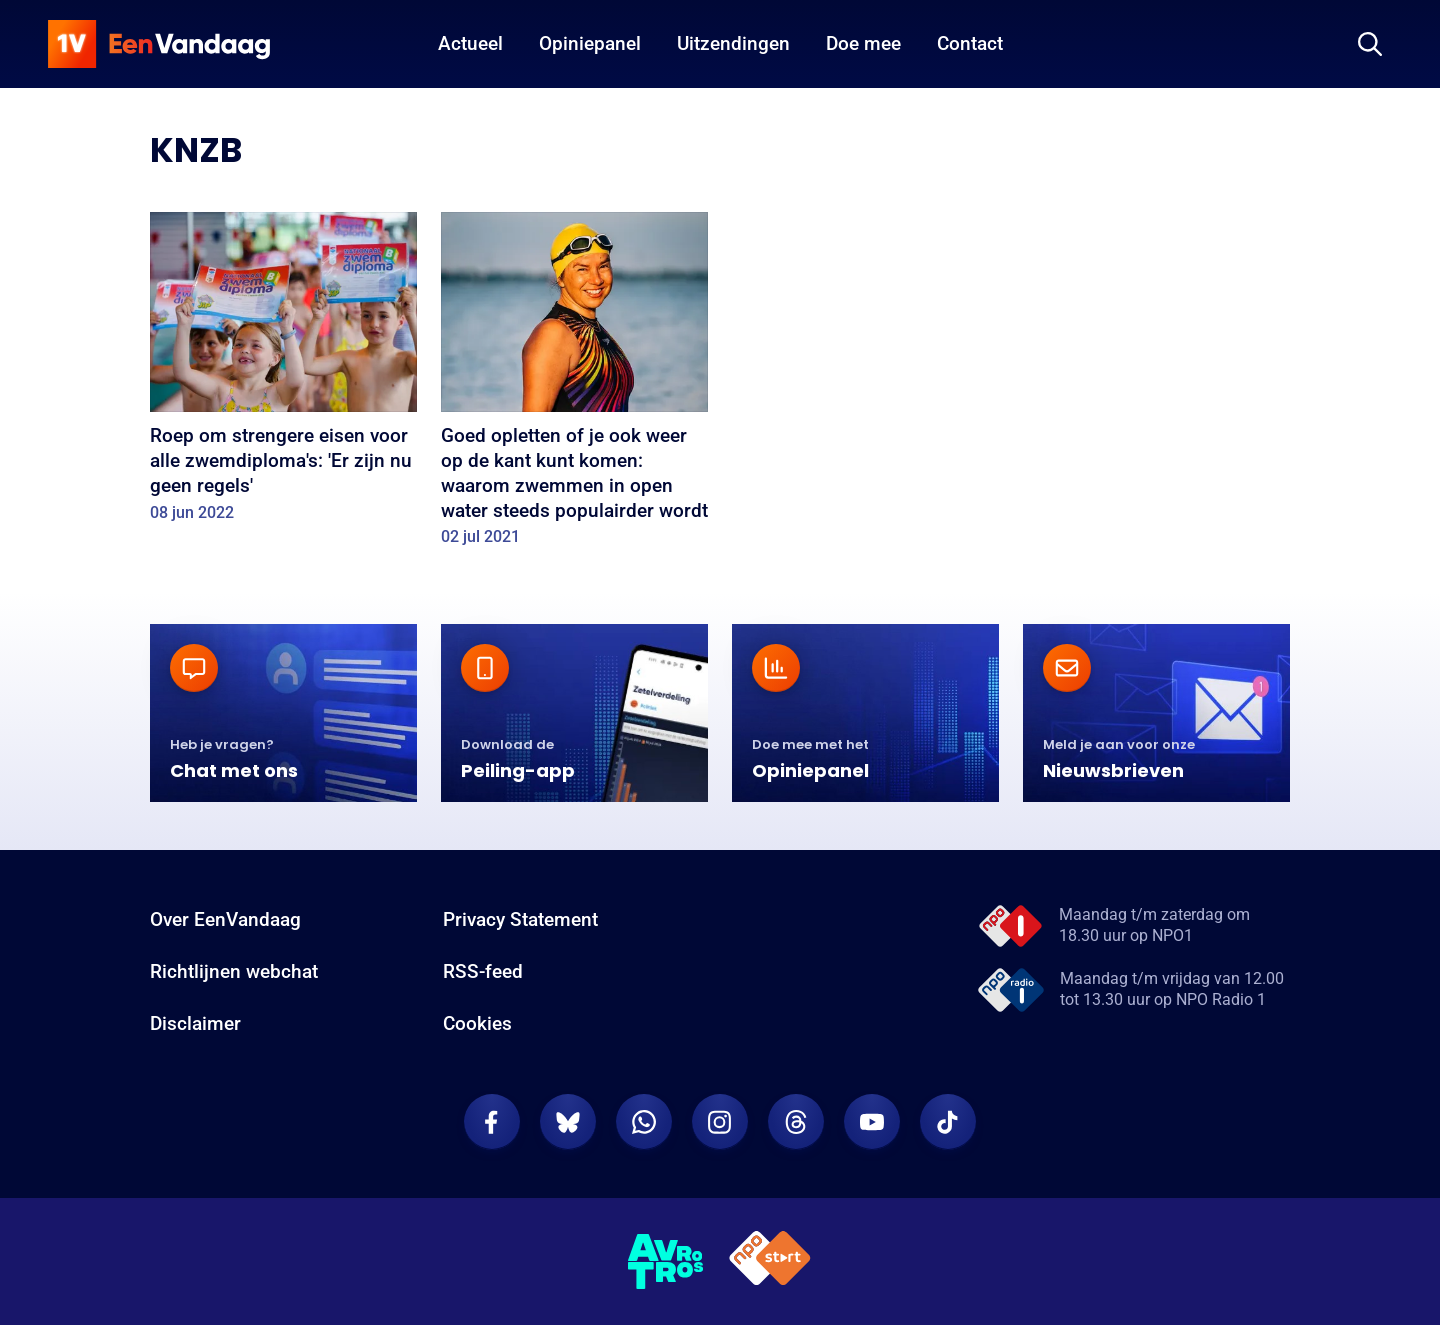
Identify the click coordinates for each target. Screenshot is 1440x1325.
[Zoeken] (1370, 44)
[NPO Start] (770, 1261)
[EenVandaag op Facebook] (492, 1122)
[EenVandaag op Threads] (796, 1122)
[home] (159, 44)
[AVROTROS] (666, 1262)
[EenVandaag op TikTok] (948, 1122)
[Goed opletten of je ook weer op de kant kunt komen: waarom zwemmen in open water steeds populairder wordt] (574, 386)
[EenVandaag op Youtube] (872, 1122)
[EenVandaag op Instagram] (720, 1122)
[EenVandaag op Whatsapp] (644, 1122)
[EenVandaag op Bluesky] (568, 1122)
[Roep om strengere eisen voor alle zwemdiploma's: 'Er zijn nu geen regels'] (283, 373)
